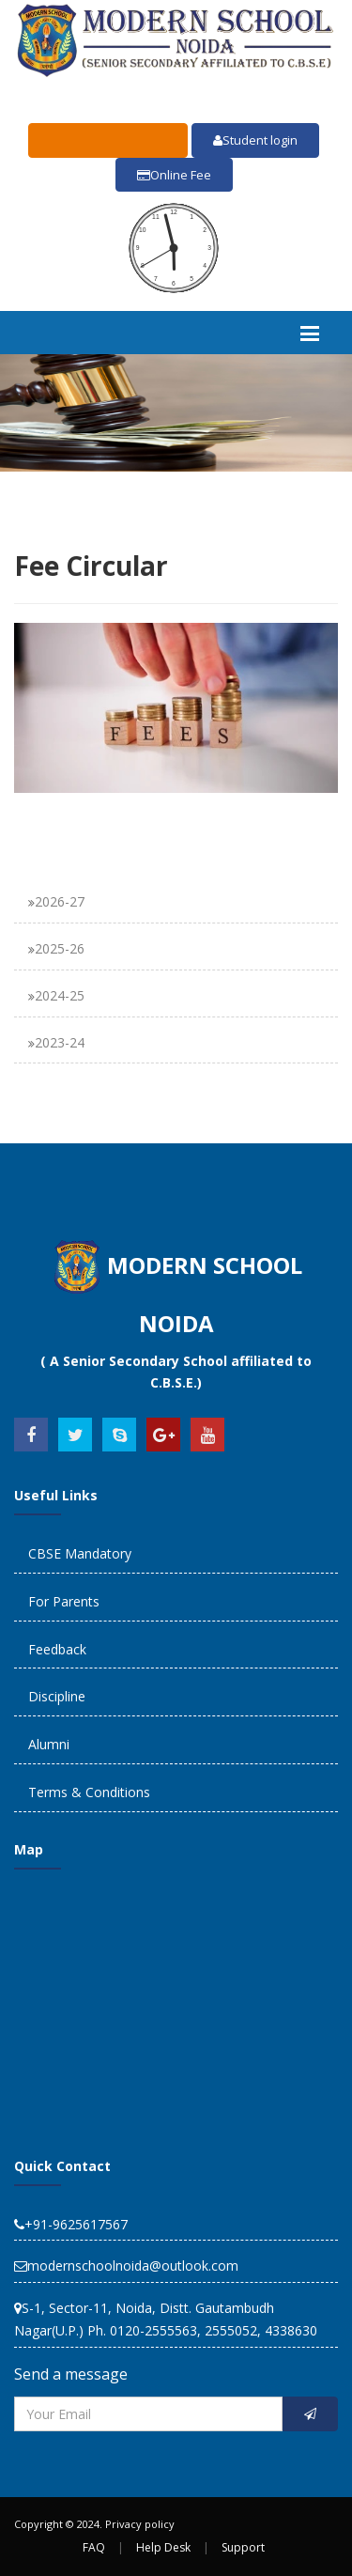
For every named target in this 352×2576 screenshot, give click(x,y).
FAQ (94, 2547)
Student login (255, 140)
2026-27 (59, 901)
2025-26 (59, 948)
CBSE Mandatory (79, 1553)
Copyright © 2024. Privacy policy (94, 2524)
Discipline (56, 1696)
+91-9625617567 (71, 2224)
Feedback (57, 1649)
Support (243, 2547)
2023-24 (59, 1042)
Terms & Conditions (89, 1792)
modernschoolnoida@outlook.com (126, 2265)
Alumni (48, 1744)
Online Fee (174, 174)
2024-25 (59, 995)
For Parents (63, 1601)
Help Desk (163, 2547)
